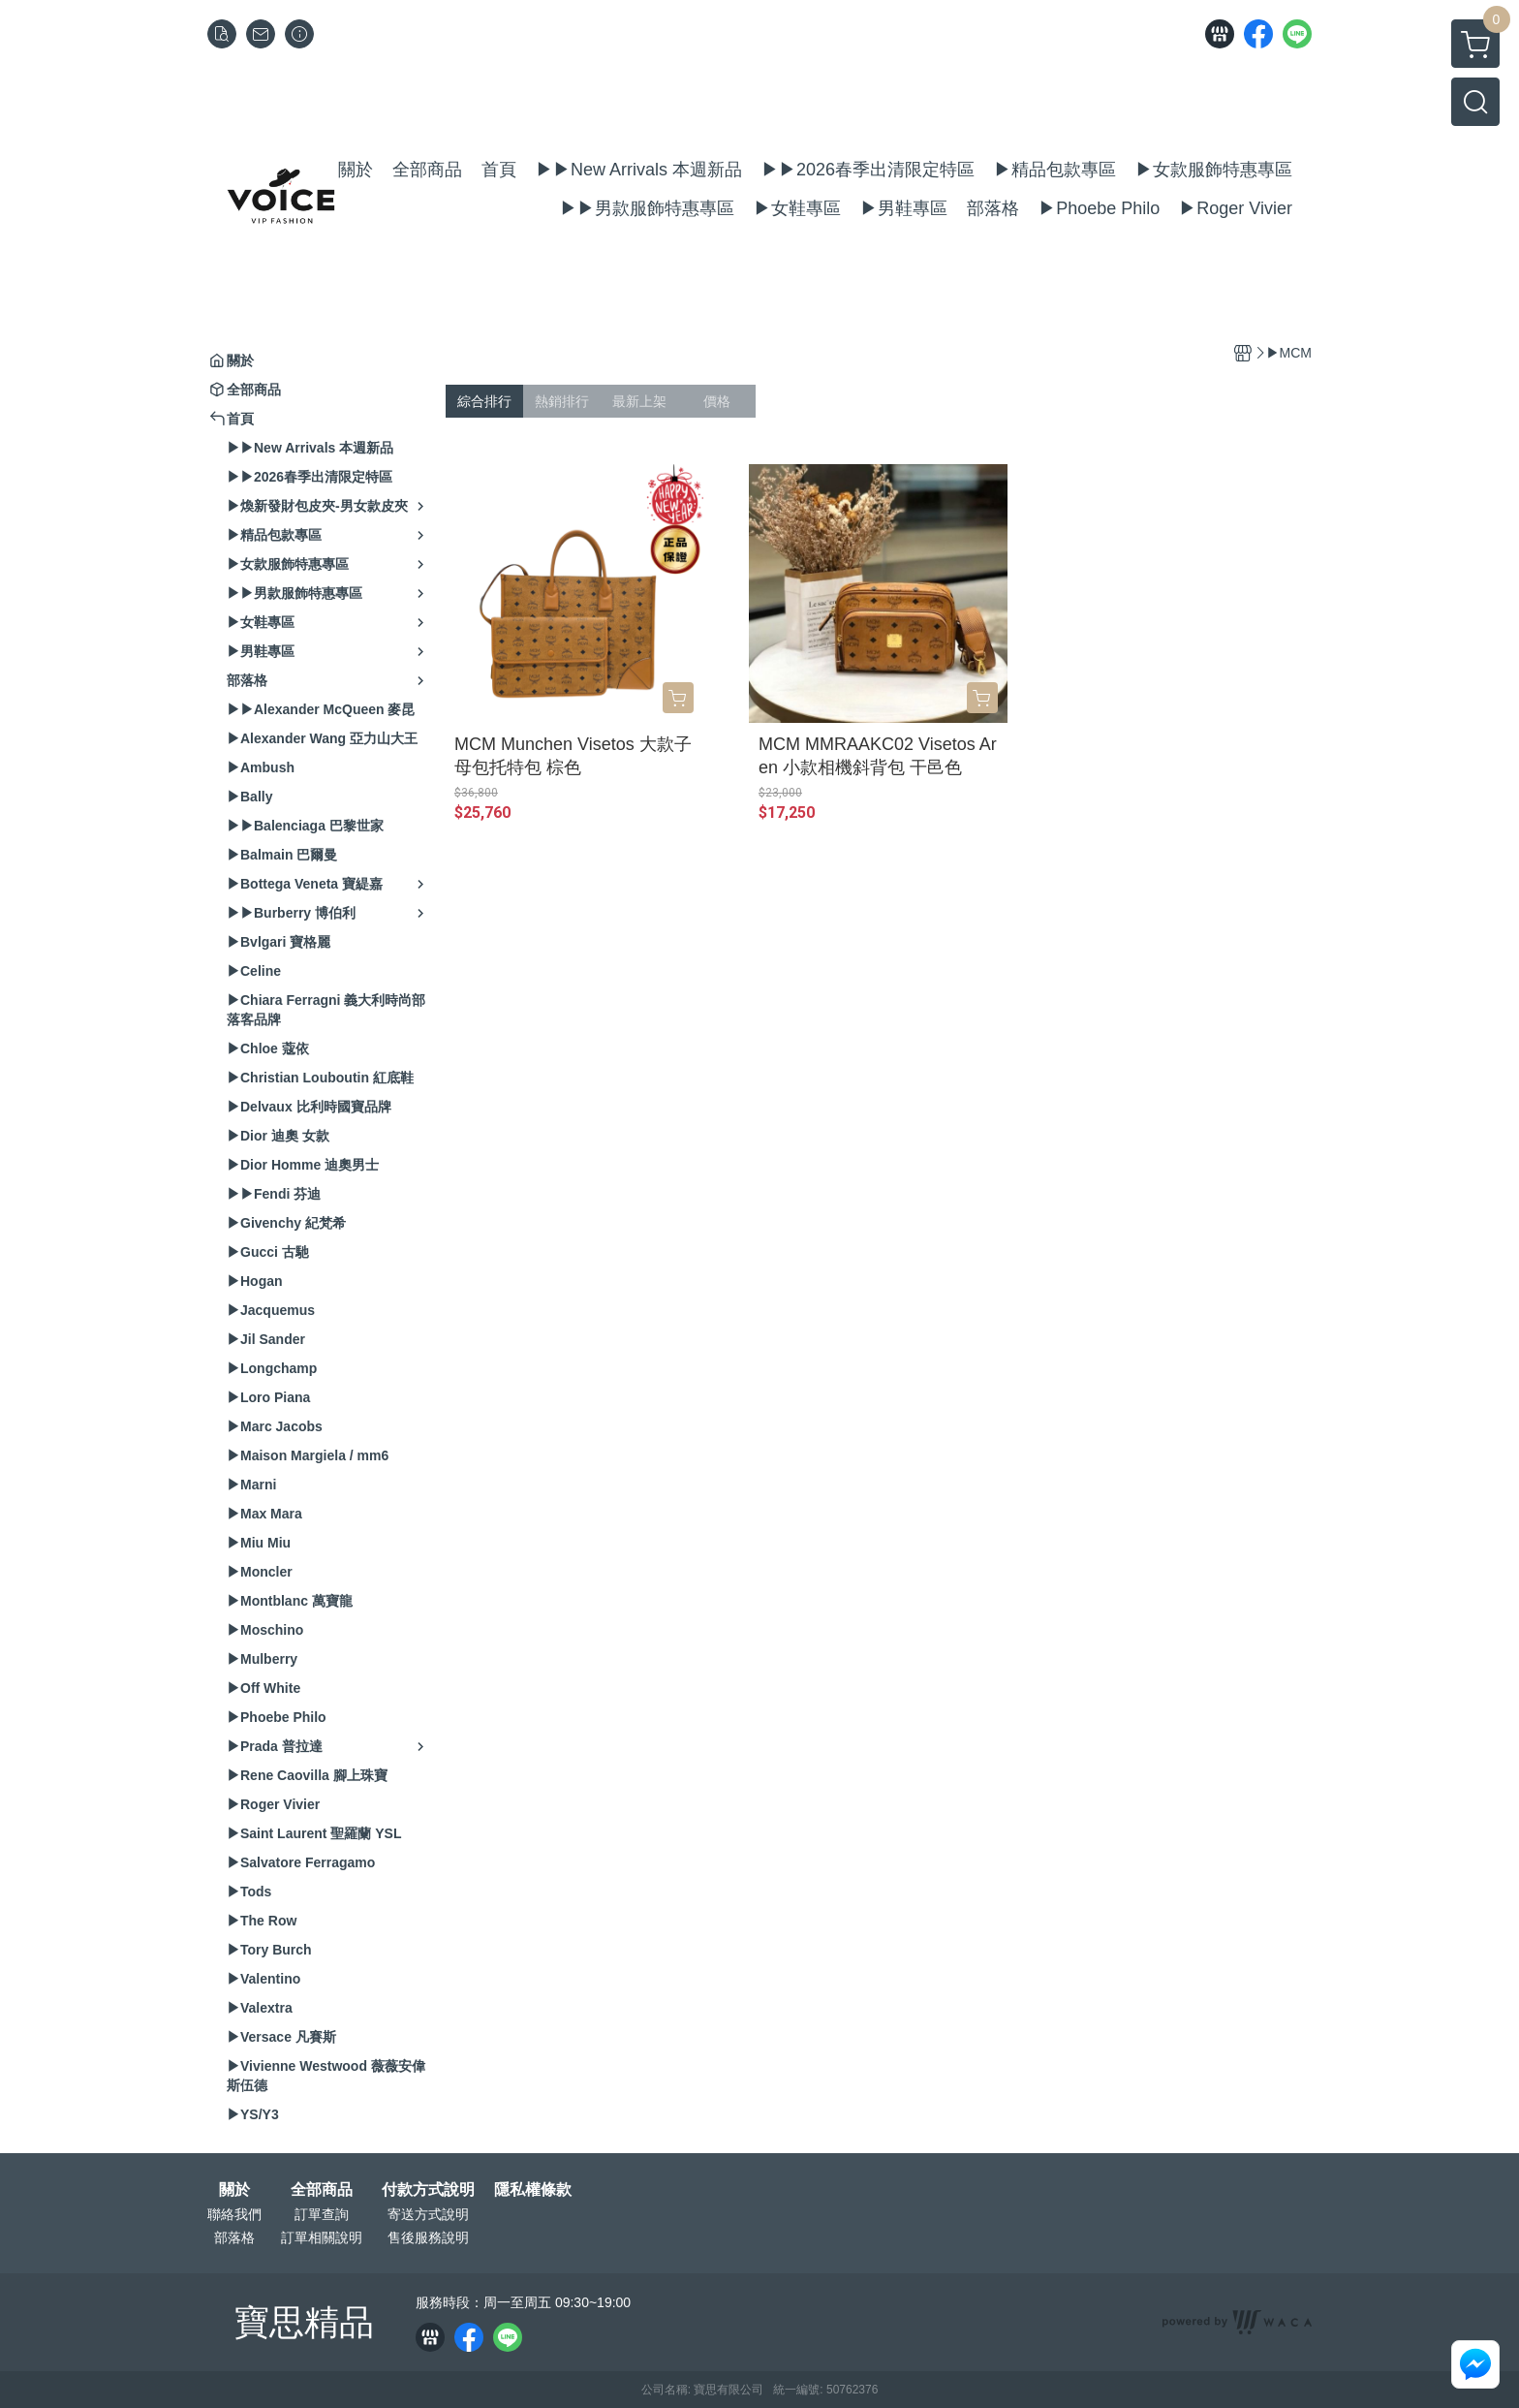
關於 (234, 2190)
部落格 (234, 2237)
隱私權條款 (533, 2190)
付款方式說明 (428, 2190)
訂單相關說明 (321, 2237)
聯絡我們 (234, 2214)
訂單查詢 (321, 2214)
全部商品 (322, 2190)
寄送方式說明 (428, 2214)
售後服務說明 (428, 2237)
